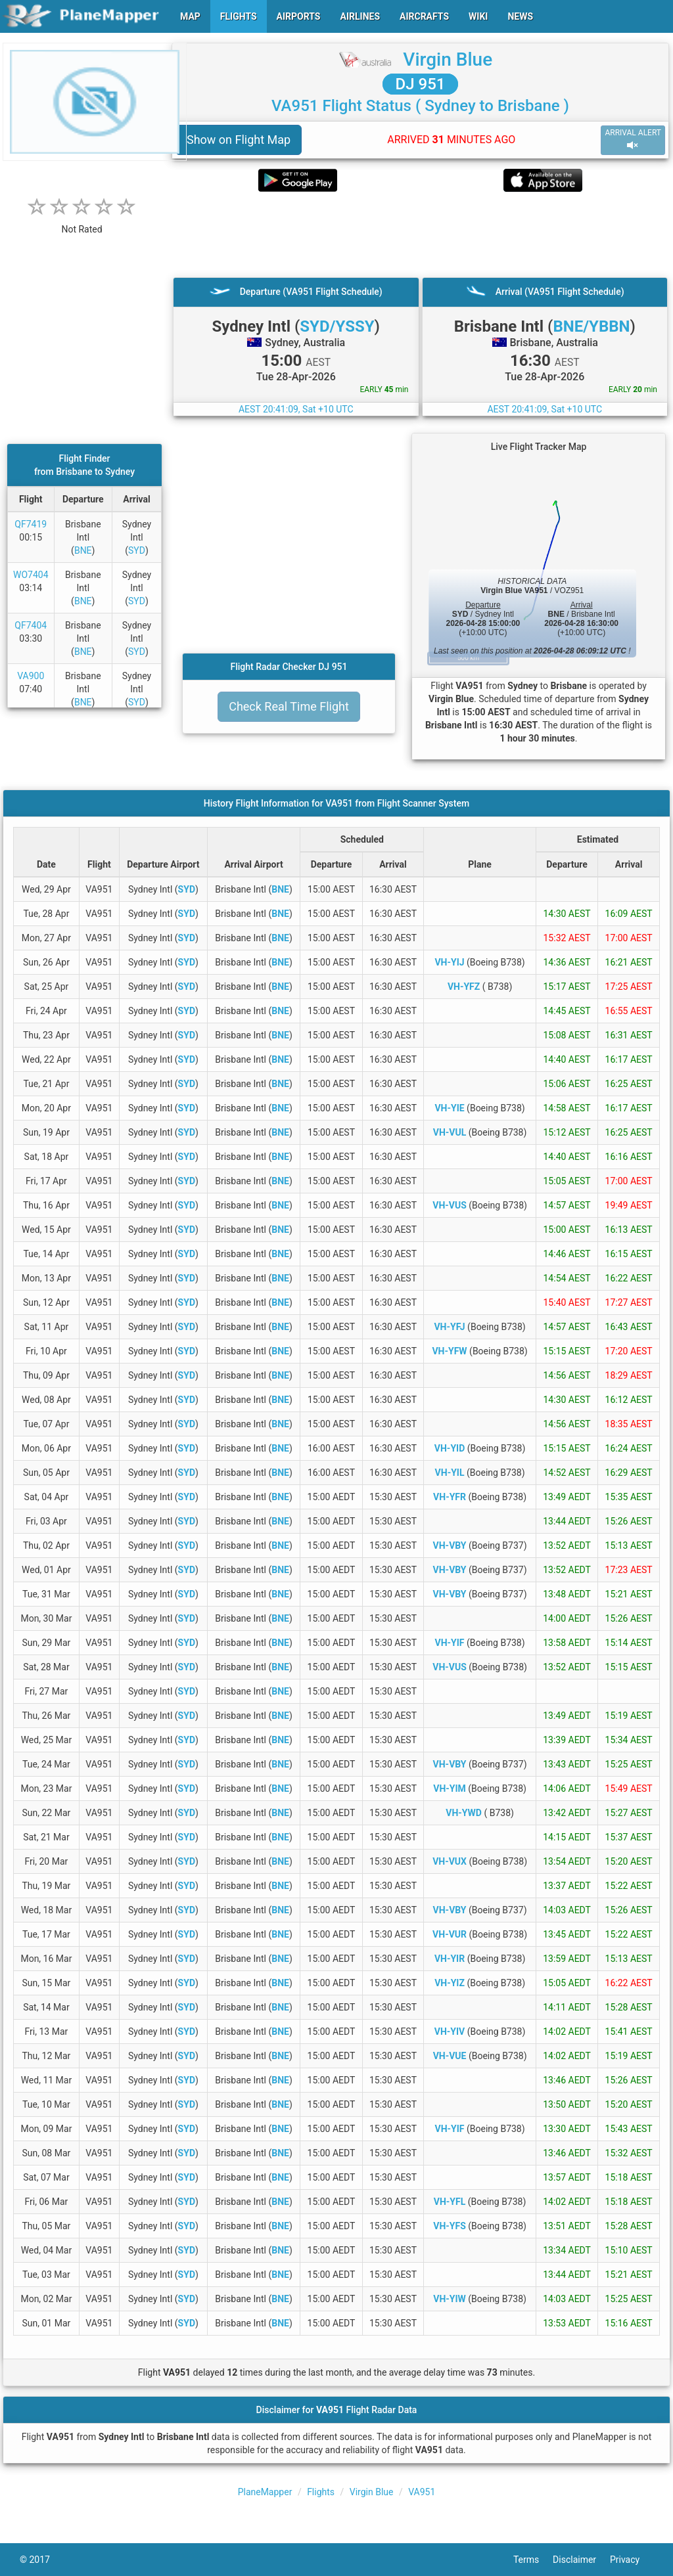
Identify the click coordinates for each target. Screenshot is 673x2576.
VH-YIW (449, 2299)
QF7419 (30, 524)
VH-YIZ (449, 1983)
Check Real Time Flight (289, 706)
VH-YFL (449, 2201)
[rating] (82, 222)
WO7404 (31, 574)
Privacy (631, 2559)
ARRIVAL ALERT (633, 139)
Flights (321, 2492)
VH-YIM (449, 1788)
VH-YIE (449, 1108)
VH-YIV (449, 2031)
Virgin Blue (447, 59)
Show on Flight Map (238, 139)
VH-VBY (450, 1545)
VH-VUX (449, 1861)
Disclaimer (581, 2559)
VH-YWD (464, 1813)
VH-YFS (449, 2226)
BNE (83, 550)
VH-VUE (450, 2056)
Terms (533, 2559)
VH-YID (449, 1448)
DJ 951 (421, 84)
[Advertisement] (420, 234)
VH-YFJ (449, 1326)
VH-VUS (449, 1205)
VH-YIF (450, 1642)
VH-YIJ (449, 962)
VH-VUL (450, 1132)
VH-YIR (449, 1958)
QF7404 (30, 625)
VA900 (30, 676)
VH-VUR (449, 1934)
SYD (136, 550)
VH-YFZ (464, 986)
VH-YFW (449, 1351)
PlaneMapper (265, 2492)
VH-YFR (449, 1497)
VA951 (421, 2492)
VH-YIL (450, 1472)
